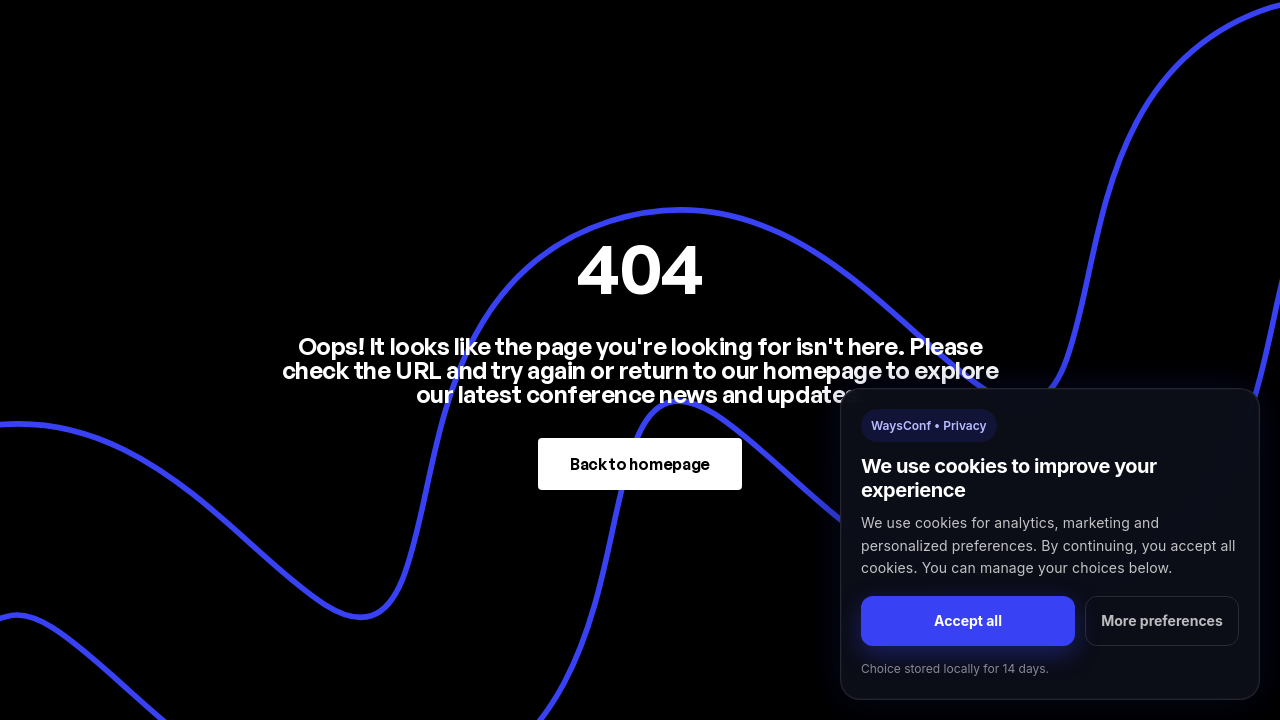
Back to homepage (640, 464)
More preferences (1162, 620)
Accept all (968, 620)
